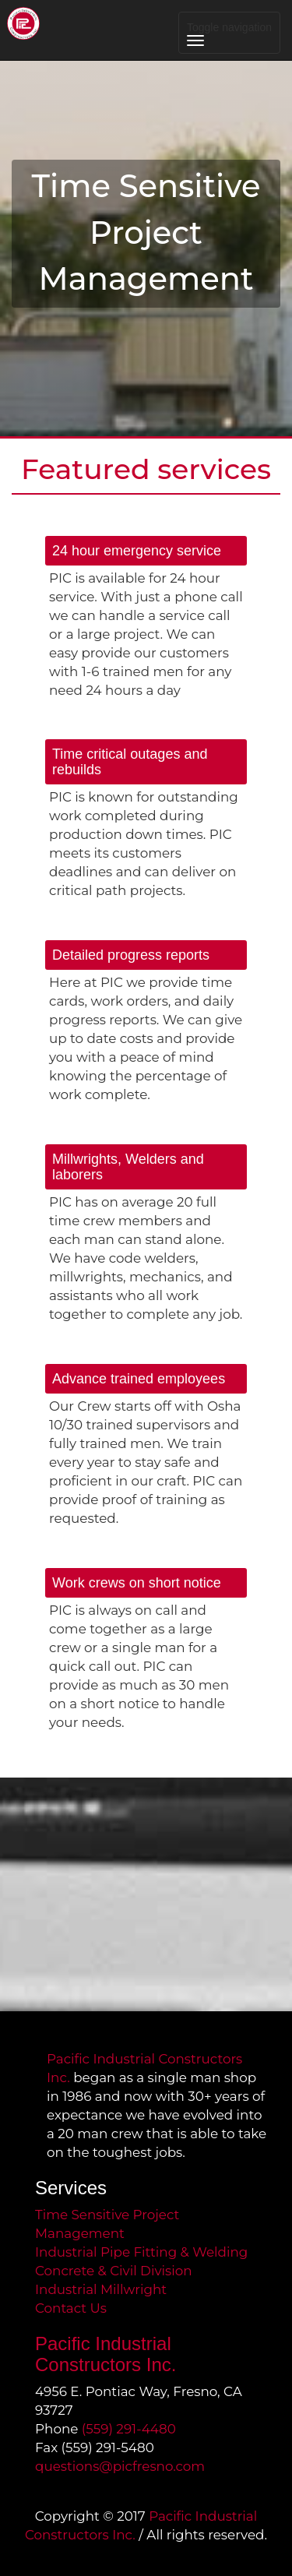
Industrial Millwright (101, 2289)
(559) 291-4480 (129, 2429)
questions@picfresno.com (120, 2466)
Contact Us (71, 2308)
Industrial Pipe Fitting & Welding (141, 2252)
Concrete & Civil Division (113, 2270)
